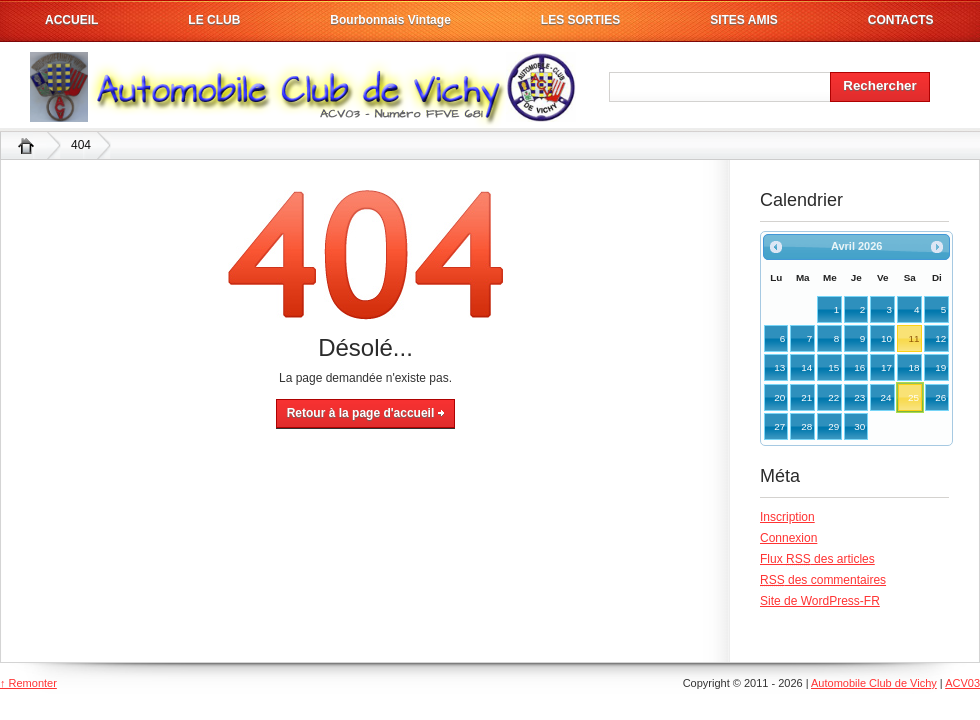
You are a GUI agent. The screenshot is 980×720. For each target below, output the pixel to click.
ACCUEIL (71, 20)
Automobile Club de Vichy (26, 145)
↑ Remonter (28, 683)
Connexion (788, 538)
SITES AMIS (744, 20)
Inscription (787, 517)
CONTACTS (901, 20)
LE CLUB (214, 20)
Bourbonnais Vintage (390, 20)
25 (913, 397)
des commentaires (823, 580)
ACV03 (962, 683)
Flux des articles (817, 559)
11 (913, 338)
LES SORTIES (580, 20)
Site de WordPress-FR (820, 601)
